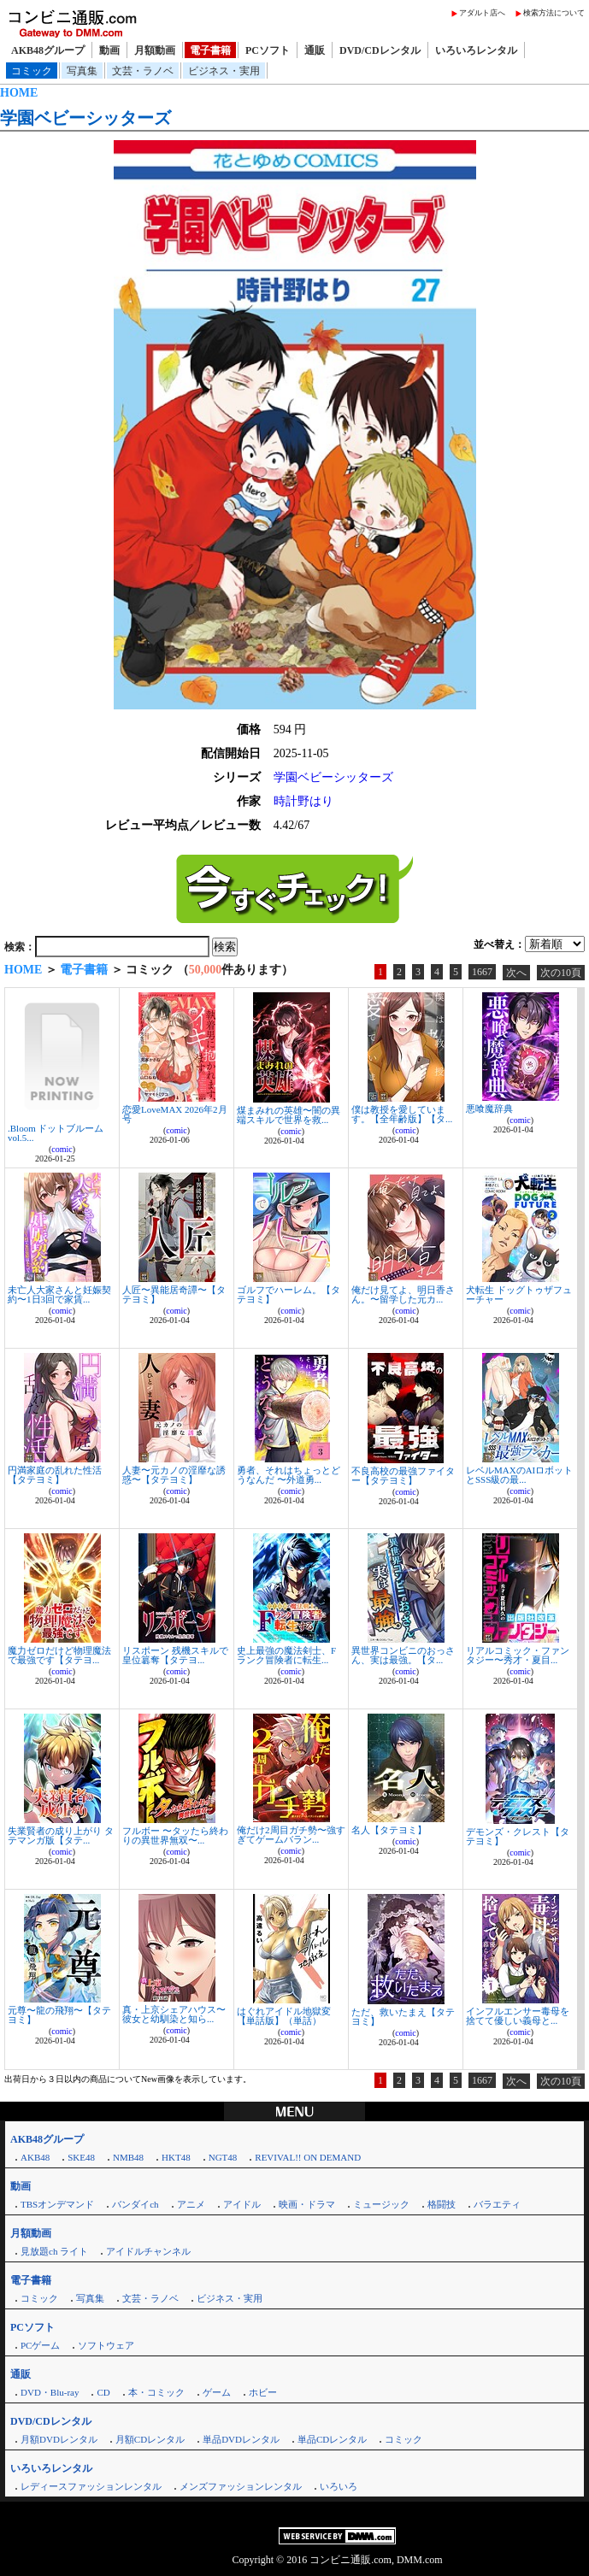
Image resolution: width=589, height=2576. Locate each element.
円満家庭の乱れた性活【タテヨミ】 (55, 1475)
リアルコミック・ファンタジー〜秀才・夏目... (517, 1655)
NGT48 (223, 2157)
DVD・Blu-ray (50, 2392)
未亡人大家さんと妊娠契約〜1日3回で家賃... (59, 1294)
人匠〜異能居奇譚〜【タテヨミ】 (174, 1294)
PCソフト (267, 50)
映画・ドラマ (307, 2204)
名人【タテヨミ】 (389, 1830)
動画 (109, 50)
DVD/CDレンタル (380, 50)
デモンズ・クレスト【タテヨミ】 (517, 1836)
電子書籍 (210, 50)
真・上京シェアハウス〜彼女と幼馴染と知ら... (174, 2014)
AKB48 (35, 2157)
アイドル (242, 2204)
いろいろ (338, 2486)
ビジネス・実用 (224, 71)
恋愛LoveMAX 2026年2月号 (174, 1114)
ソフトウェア (106, 2345)
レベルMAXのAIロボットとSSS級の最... (519, 1475)
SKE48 (81, 2157)
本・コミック (156, 2392)
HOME (19, 92)
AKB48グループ (48, 50)
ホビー (263, 2392)
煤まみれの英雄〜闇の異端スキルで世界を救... (288, 1115)
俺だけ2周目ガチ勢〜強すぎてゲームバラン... (291, 1834)
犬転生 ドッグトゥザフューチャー (519, 1294)
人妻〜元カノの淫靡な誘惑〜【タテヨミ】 (174, 1475)
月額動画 (154, 50)
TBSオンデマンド (57, 2204)
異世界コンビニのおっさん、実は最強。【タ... (403, 1655)
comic (61, 1149)
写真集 (82, 71)
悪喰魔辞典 (489, 1108)
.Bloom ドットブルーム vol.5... (55, 1133)
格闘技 (441, 2204)
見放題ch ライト (54, 2251)
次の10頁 (560, 973)
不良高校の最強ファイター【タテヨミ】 (403, 1475)
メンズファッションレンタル (241, 2486)
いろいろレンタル (476, 50)
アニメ (191, 2204)
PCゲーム (40, 2345)
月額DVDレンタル (59, 2439)
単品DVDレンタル (241, 2439)
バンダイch (135, 2204)
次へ (516, 973)
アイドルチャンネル (148, 2251)
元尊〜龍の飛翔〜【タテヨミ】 (59, 2015)
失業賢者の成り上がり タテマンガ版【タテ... (61, 1835)
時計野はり (303, 801)
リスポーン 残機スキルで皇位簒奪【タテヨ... (175, 1655)
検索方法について (554, 13)
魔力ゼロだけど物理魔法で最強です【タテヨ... (59, 1655)
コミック (31, 71)
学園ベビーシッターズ (85, 118)
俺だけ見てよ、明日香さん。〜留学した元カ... (403, 1294)
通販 (314, 50)
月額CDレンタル (150, 2439)
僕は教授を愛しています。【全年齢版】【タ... (401, 1114)
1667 (482, 972)
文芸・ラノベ (143, 71)
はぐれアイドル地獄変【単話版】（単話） (284, 2016)
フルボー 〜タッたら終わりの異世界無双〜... (175, 1835)
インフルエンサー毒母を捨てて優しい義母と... (517, 2016)
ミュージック (381, 2204)
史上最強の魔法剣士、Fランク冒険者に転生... (286, 1655)
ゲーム (217, 2392)
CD (103, 2392)
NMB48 (128, 2157)
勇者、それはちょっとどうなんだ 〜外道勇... (288, 1475)
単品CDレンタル (332, 2439)
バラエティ (497, 2204)
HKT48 (176, 2157)
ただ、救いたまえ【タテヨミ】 (403, 2016)
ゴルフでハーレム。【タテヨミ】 (288, 1294)
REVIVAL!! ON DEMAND (308, 2157)
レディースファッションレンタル (91, 2486)
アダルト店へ (482, 13)
